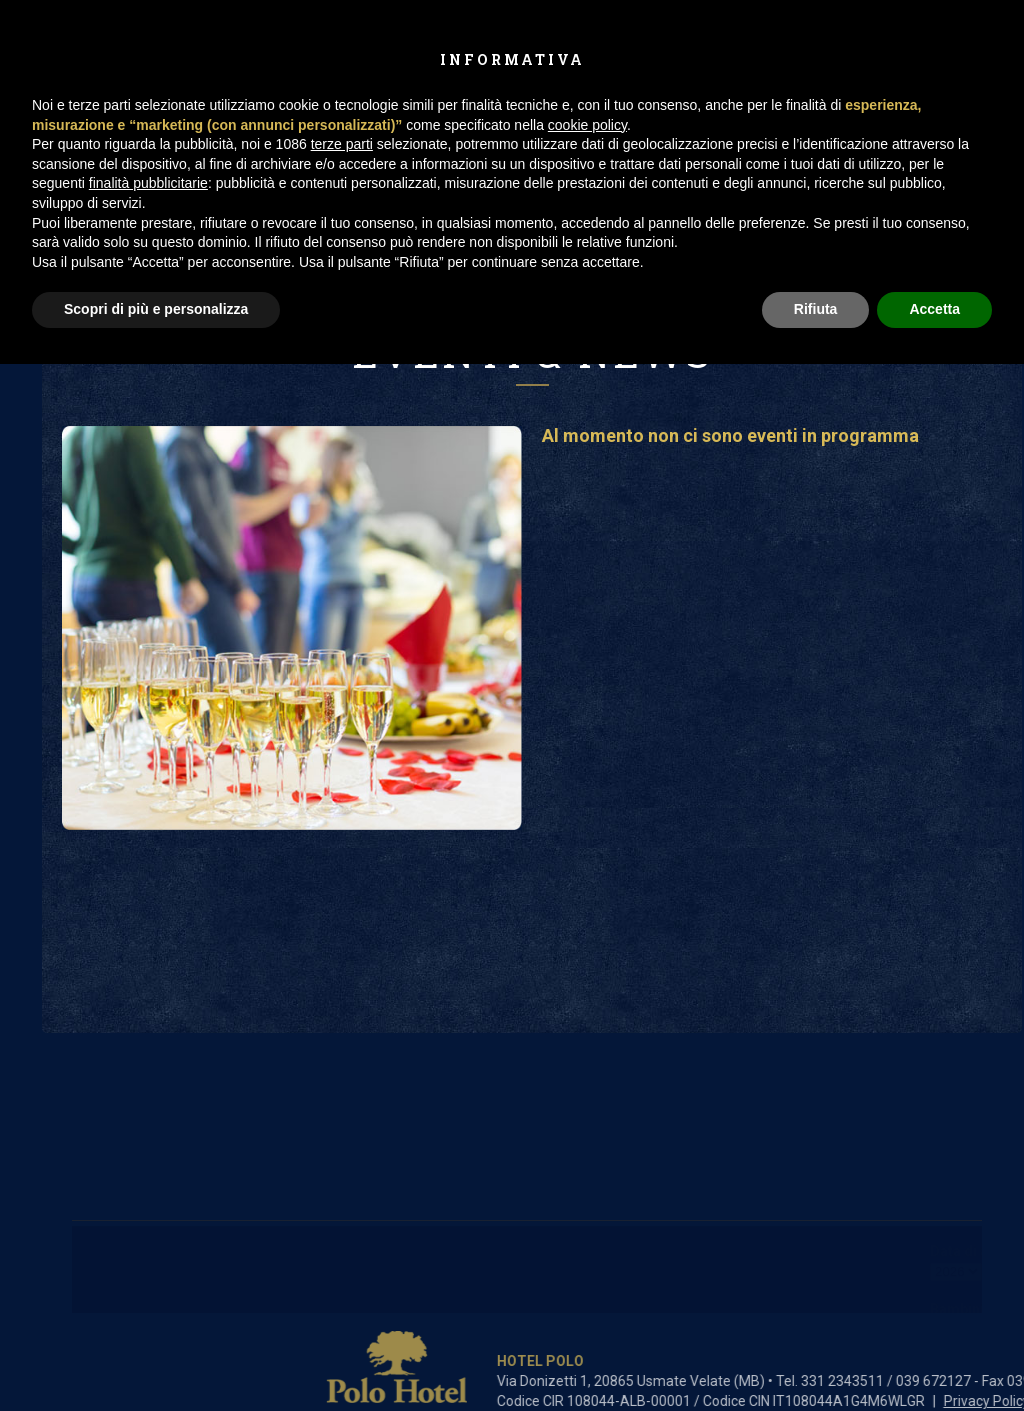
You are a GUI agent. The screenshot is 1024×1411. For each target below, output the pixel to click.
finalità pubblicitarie (148, 183)
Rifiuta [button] (816, 309)
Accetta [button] (934, 309)
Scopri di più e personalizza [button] (156, 309)
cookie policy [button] (587, 125)
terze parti (342, 144)
